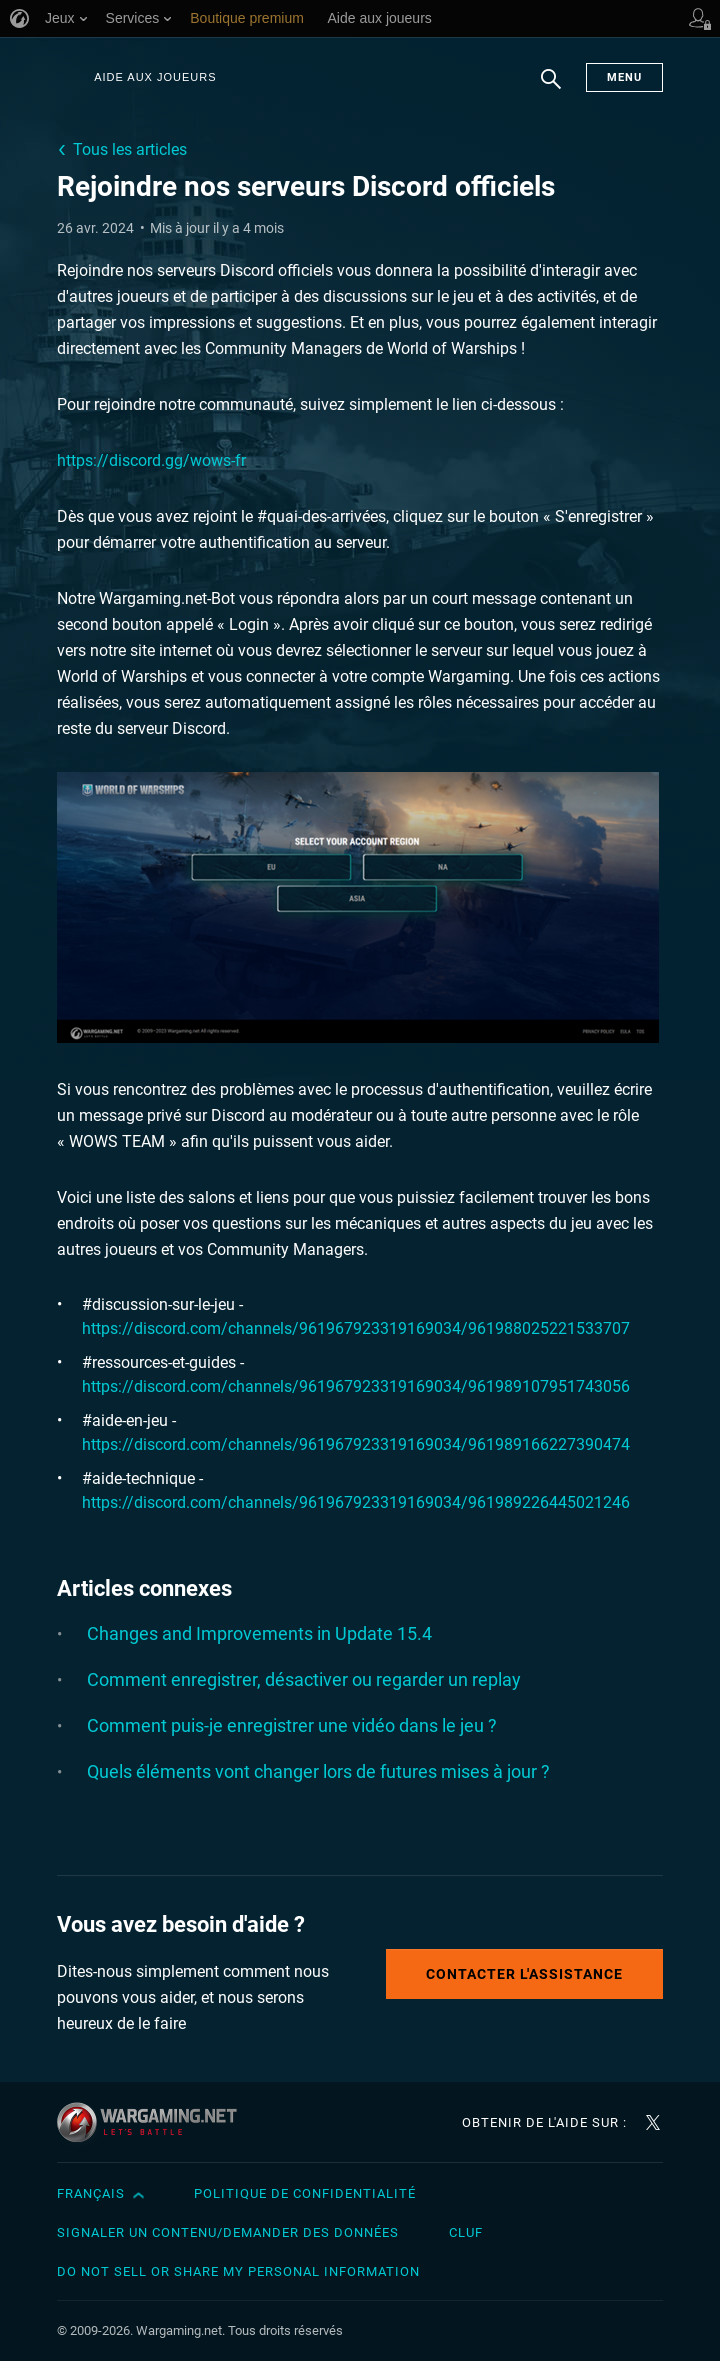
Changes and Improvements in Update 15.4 (259, 1633)
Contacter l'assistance (524, 1974)
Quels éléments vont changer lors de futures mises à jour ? (318, 1771)
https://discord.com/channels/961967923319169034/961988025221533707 (356, 1328)
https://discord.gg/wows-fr (151, 460)
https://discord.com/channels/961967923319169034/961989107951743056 (356, 1386)
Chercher (551, 89)
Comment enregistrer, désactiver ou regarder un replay (304, 1679)
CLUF (466, 2232)
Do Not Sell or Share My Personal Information (238, 2271)
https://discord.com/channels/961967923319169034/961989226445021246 (356, 1502)
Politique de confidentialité (305, 2193)
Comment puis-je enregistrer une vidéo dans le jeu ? (292, 1725)
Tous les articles (130, 149)
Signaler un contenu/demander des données (228, 2232)
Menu (624, 77)
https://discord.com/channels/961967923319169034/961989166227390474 (356, 1444)
